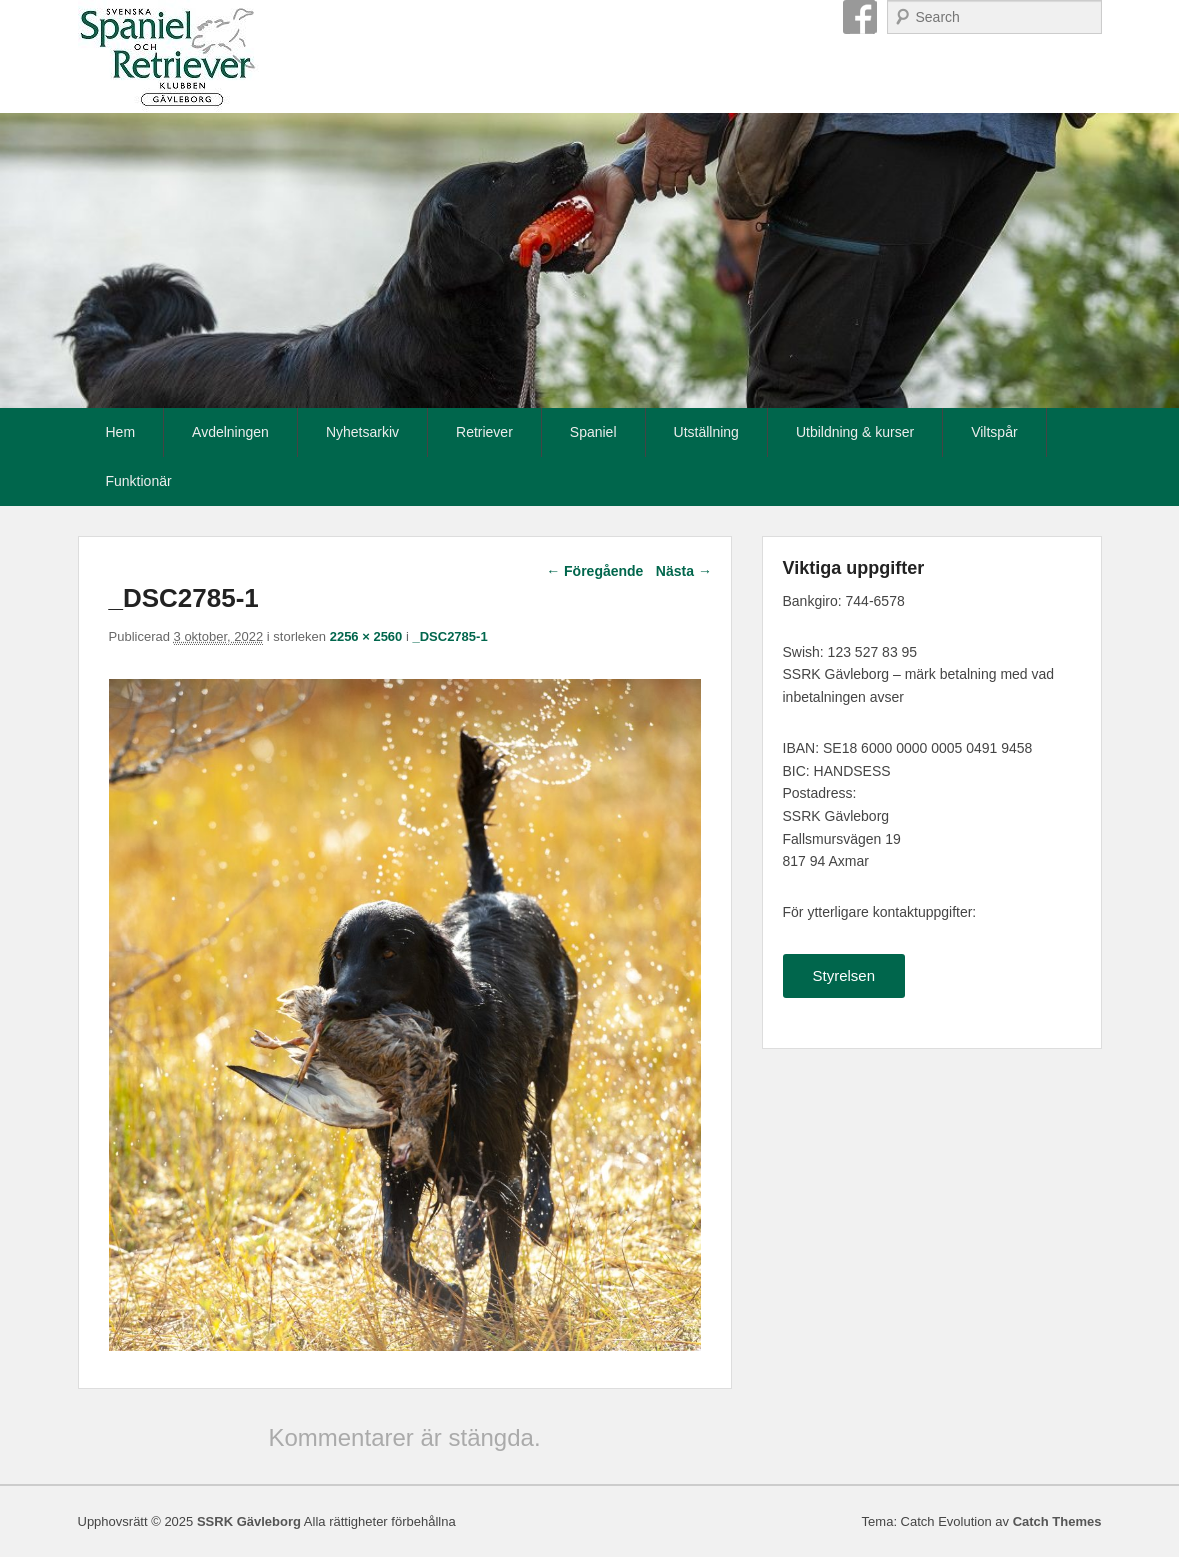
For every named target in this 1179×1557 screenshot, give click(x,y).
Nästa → (684, 571)
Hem (121, 432)
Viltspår (994, 432)
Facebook (860, 17)
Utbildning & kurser (855, 432)
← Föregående (594, 571)
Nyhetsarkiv (362, 432)
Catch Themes (1057, 1521)
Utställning (706, 432)
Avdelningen (230, 432)
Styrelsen (844, 975)
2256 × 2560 (366, 636)
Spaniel (593, 432)
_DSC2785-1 (449, 636)
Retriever (484, 432)
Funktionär (139, 481)
